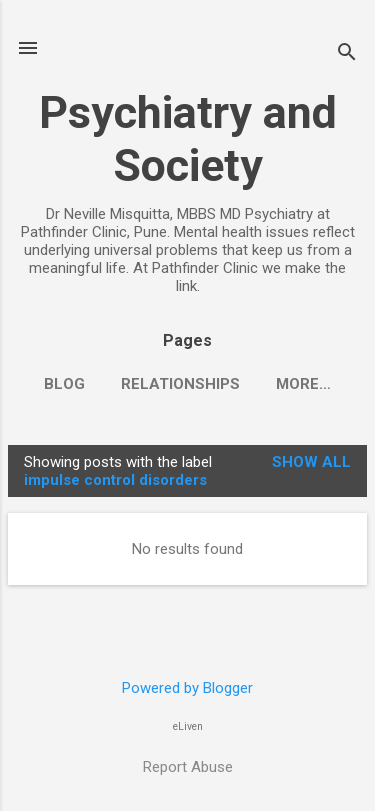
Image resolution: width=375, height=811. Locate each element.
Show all (311, 462)
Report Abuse (188, 767)
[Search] (347, 54)
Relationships (180, 384)
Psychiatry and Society (188, 139)
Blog (64, 384)
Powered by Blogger (187, 688)
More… (303, 384)
